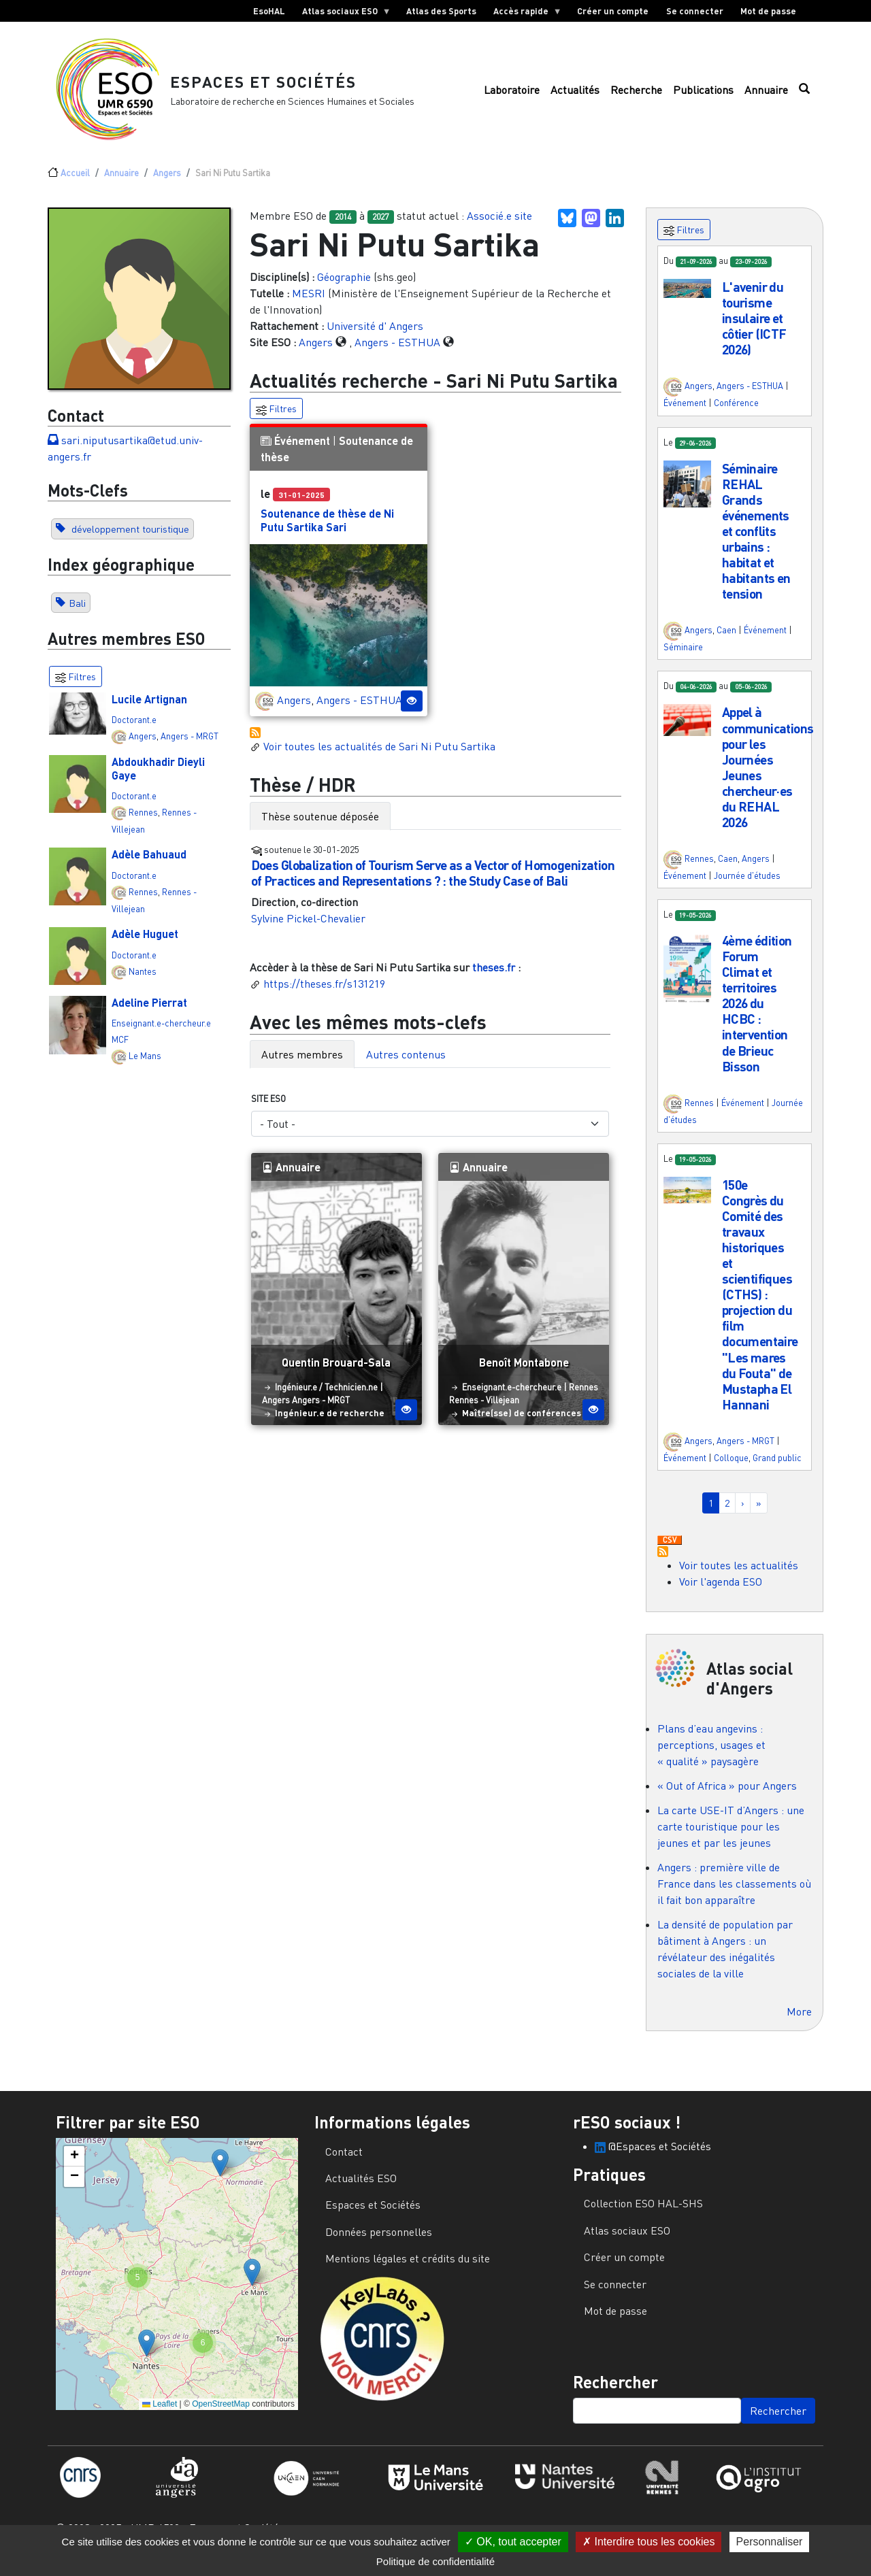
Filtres (276, 416)
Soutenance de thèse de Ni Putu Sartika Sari (327, 527)
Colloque (731, 1465)
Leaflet (159, 2410)
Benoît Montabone (524, 1369)
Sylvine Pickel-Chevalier (308, 926)
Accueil (75, 180)
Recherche (636, 93)
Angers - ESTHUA (397, 349)
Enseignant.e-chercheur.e (161, 1030)
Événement (302, 447)
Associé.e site (499, 223)
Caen (726, 637)
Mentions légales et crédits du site (407, 2266)
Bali (77, 610)
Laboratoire (512, 93)
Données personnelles (378, 2238)
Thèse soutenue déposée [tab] (320, 824)
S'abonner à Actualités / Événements (255, 739)
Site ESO (268, 1106)
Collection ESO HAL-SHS (643, 2211)
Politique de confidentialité (435, 2561)
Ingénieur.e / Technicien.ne (326, 1393)
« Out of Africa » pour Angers (727, 1792)
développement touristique (129, 536)
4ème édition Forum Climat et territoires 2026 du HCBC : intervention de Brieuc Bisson (757, 1010)
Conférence (736, 410)
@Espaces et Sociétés (653, 2153)
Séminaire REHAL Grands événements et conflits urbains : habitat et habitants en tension (756, 537)
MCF (120, 1046)
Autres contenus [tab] (406, 1062)
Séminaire (683, 654)
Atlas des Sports (441, 10)
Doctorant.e (134, 726)
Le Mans (145, 1063)
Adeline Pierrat (149, 1009)
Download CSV (669, 1548)
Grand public (777, 1465)
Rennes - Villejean (484, 1406)
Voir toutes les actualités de (372, 753)
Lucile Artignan (149, 705)
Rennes (143, 819)
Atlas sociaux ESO (342, 13)
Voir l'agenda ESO (720, 1589)
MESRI (308, 300)
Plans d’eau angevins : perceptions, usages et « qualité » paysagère (711, 1751)
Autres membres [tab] (302, 1062)
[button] (687, 294)
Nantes (143, 978)
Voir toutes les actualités (738, 1572)
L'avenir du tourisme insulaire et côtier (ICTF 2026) (754, 325)
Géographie (344, 283)
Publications (703, 93)
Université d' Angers (375, 332)
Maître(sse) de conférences (521, 1420)
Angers (167, 180)
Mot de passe (768, 10)
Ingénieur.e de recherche (329, 1420)
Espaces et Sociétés (268, 85)
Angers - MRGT (189, 742)
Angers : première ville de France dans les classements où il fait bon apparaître (734, 1890)
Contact (344, 2158)
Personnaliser (769, 2541)
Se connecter (694, 10)
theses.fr (493, 975)
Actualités (574, 93)
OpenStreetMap (221, 2410)
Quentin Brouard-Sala (336, 1369)
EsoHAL (269, 10)
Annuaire (766, 93)
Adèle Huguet (145, 941)
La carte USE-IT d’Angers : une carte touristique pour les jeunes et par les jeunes (730, 1833)
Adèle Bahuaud (149, 861)
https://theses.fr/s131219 (324, 991)
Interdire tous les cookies (648, 2541)
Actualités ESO (361, 2185)
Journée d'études (747, 882)
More (799, 2018)
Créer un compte (612, 10)
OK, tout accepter (513, 2541)
